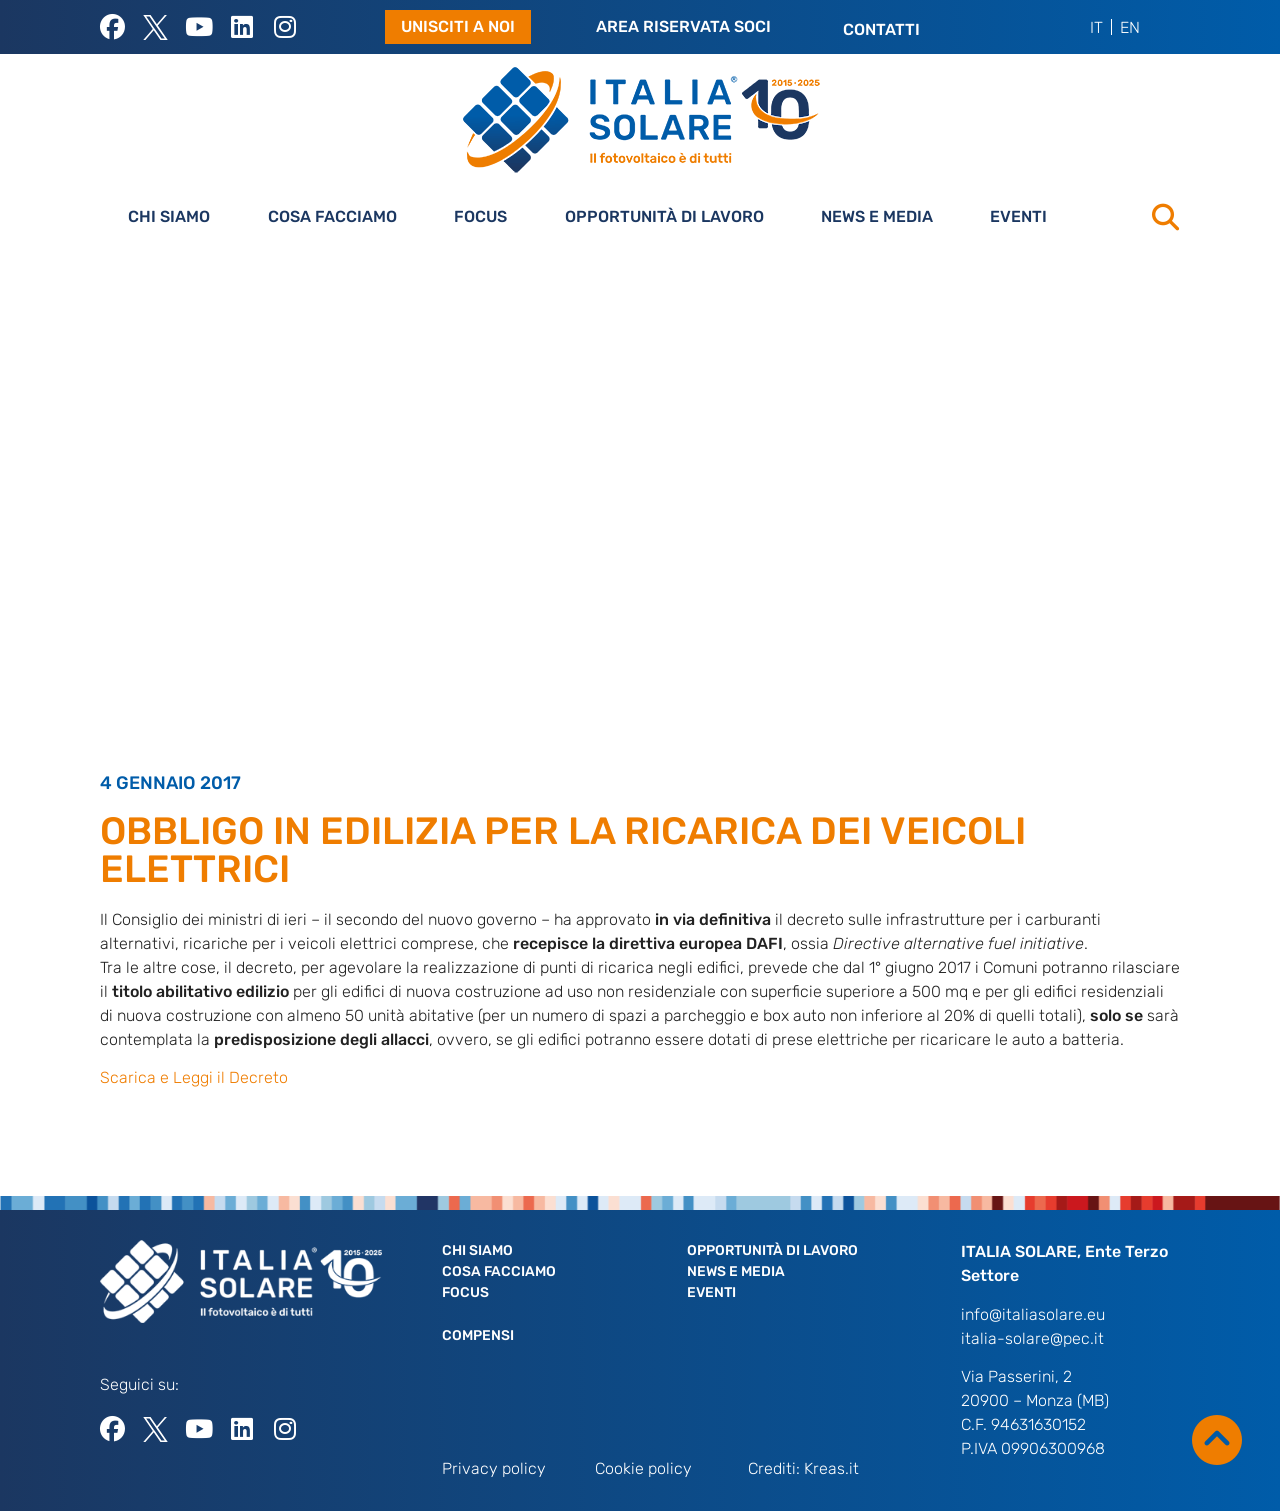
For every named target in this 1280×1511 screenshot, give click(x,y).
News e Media (877, 216)
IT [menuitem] (1096, 26)
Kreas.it (831, 1468)
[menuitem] (1097, 27)
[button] (1165, 217)
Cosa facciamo (332, 216)
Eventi (1018, 216)
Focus (480, 216)
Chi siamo (169, 216)
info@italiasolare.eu (1033, 1314)
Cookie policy (643, 1468)
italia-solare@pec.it (1032, 1338)
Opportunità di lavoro (664, 216)
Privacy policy (494, 1468)
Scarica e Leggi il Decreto (194, 1077)
